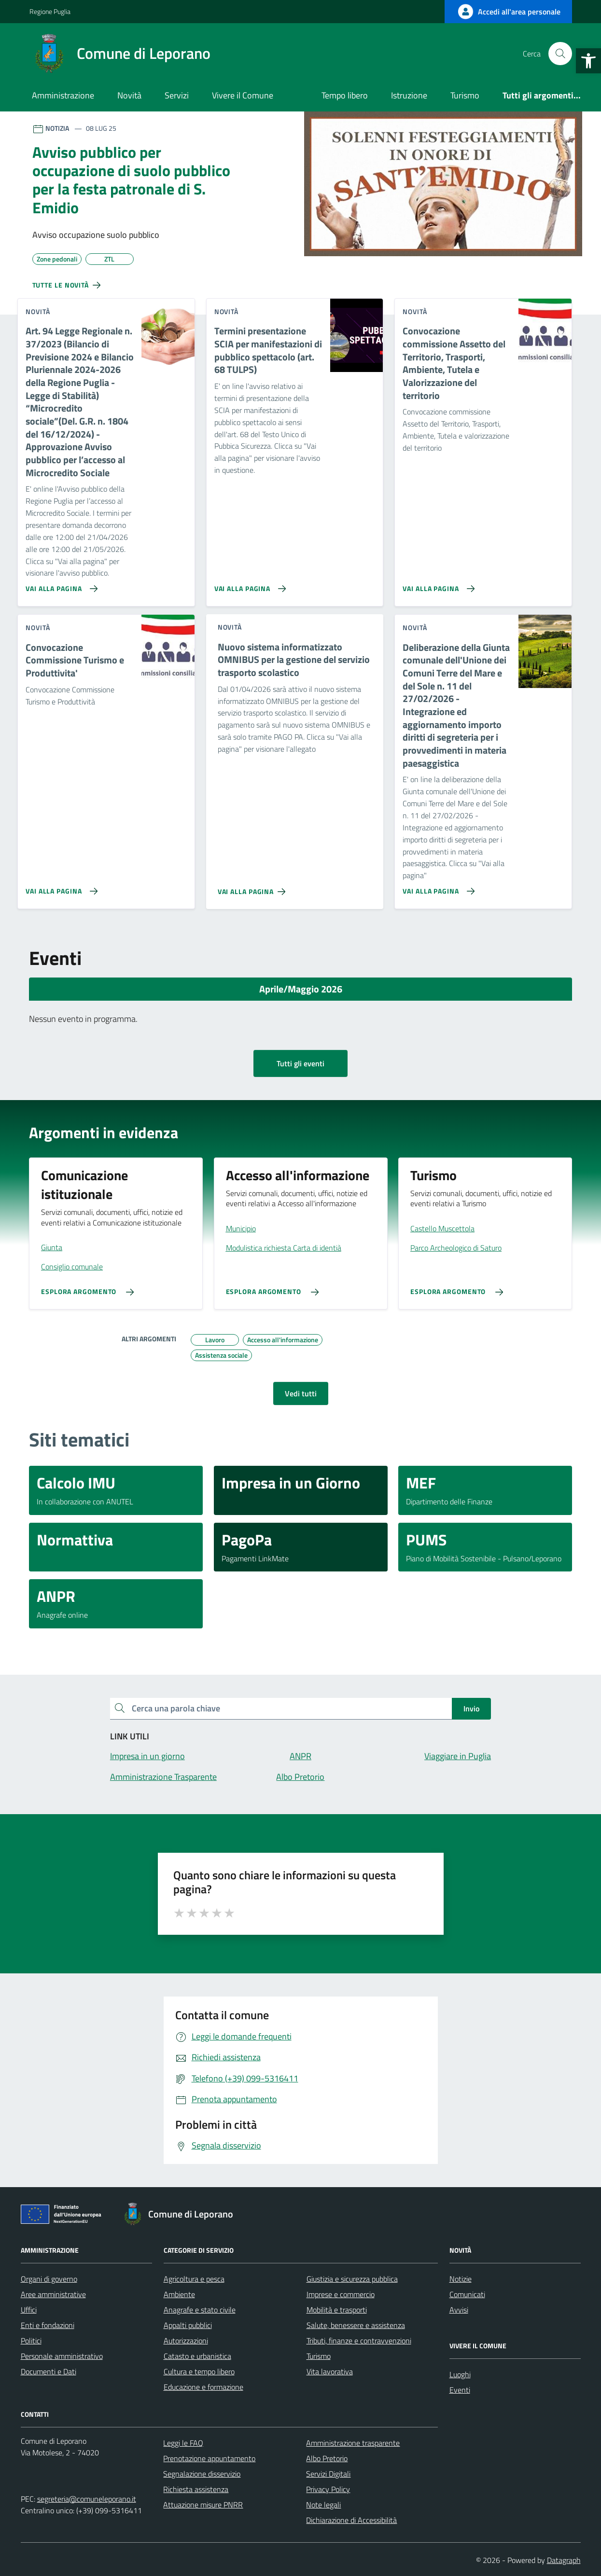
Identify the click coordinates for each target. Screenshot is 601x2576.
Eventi (459, 2390)
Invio (471, 1708)
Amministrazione (63, 95)
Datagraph (564, 2560)
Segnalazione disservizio (201, 2474)
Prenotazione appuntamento (209, 2458)
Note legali (323, 2504)
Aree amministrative (53, 2294)
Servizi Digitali (328, 2474)
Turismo (464, 95)
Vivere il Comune (242, 95)
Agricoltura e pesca (194, 2279)
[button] (588, 60)
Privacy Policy (328, 2489)
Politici (31, 2340)
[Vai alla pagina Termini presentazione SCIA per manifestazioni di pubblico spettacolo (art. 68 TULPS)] (248, 584)
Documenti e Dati (48, 2371)
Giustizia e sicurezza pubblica (352, 2279)
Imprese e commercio (341, 2294)
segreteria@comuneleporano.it (86, 2499)
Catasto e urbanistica (197, 2356)
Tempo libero (344, 95)
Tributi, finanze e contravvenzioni (359, 2340)
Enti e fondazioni (47, 2325)
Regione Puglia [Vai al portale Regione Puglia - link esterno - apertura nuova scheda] (49, 11)
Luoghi (460, 2374)
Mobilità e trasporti (337, 2309)
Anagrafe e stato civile (200, 2309)
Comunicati (467, 2294)
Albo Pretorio (327, 2458)
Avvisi (458, 2309)
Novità (129, 95)
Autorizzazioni (186, 2340)
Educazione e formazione (203, 2387)
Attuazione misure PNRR (203, 2504)
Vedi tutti (301, 1393)
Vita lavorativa (330, 2371)
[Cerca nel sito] (560, 53)
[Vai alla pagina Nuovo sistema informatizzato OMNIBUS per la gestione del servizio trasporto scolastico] (254, 887)
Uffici (29, 2309)
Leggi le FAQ (183, 2443)
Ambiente (179, 2294)
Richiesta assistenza (195, 2489)
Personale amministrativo (62, 2356)
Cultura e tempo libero (199, 2371)
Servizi (177, 95)
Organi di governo (49, 2279)
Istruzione (409, 95)
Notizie (460, 2279)
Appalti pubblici (188, 2325)
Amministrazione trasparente (353, 2443)
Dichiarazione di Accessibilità (351, 2520)
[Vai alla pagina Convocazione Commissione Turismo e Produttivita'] (59, 887)
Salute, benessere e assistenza (356, 2325)
